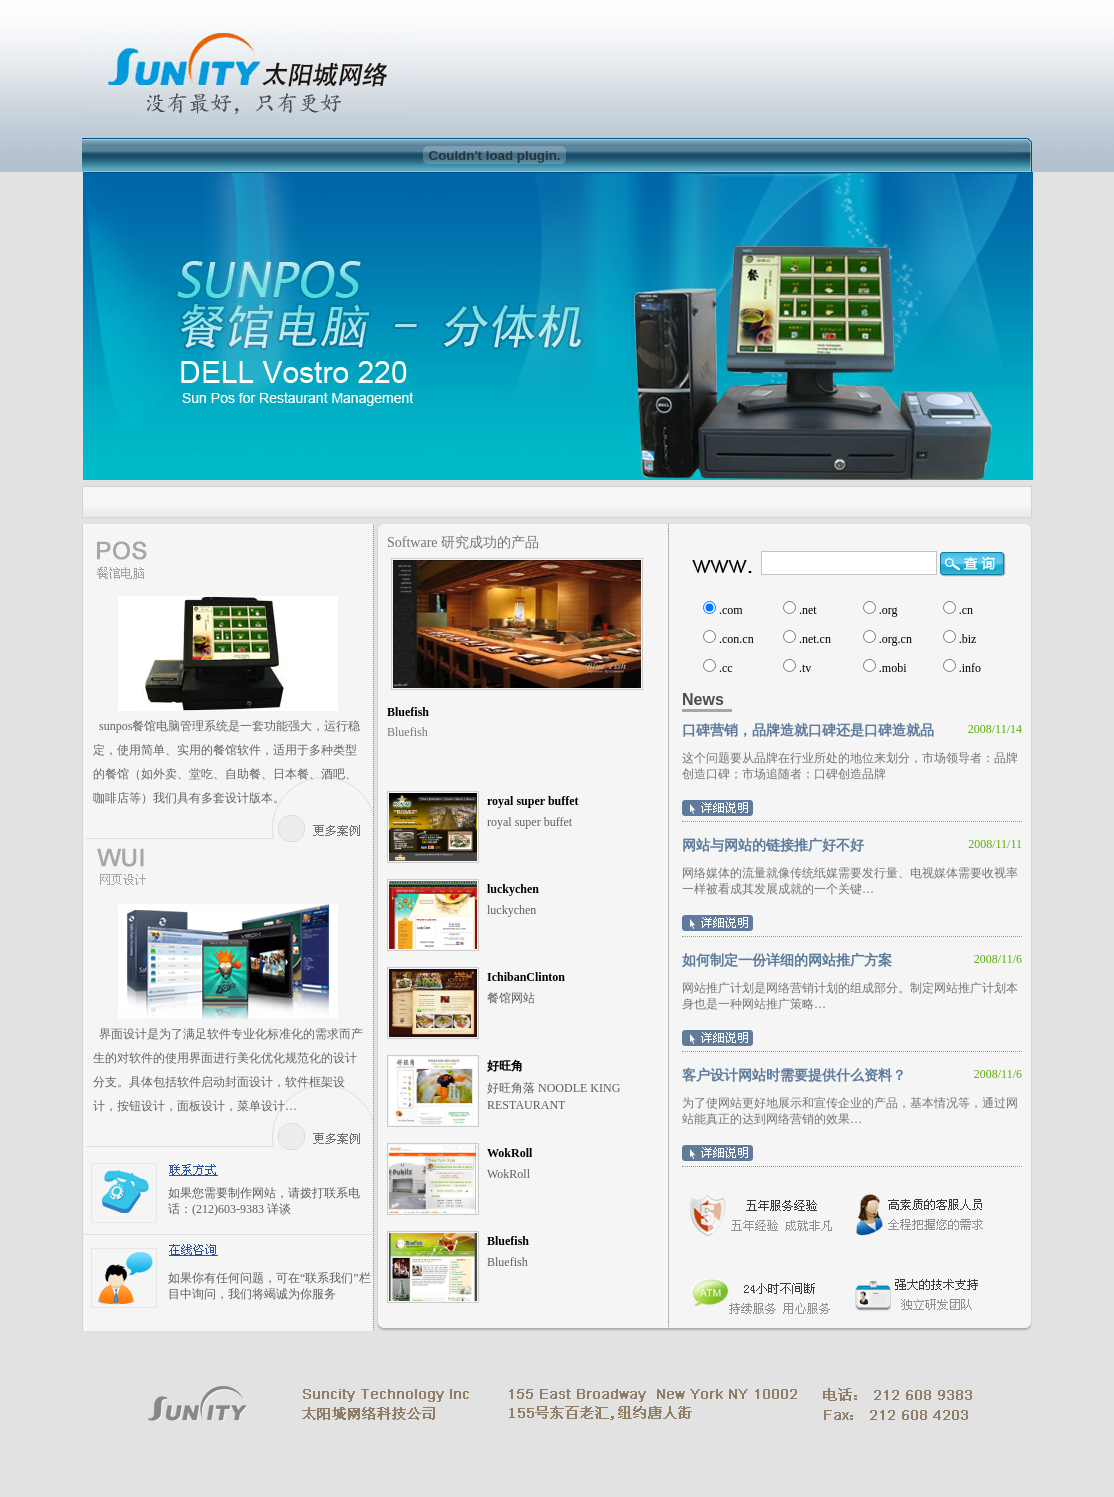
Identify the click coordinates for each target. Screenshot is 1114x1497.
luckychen (513, 889)
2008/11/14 (995, 729)
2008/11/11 (995, 844)
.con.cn (736, 639)
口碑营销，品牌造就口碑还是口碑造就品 (808, 730)
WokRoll (509, 1153)
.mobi (893, 668)
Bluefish (408, 712)
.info (970, 668)
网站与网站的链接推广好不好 (773, 845)
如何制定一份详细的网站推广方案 (787, 960)
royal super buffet (533, 801)
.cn (966, 610)
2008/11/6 (998, 959)
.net (808, 610)
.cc (726, 668)
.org (888, 610)
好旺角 (505, 1066)
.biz (968, 639)
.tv (805, 668)
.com (731, 610)
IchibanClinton (526, 977)
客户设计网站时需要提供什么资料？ (794, 1075)
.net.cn (815, 639)
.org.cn (895, 639)
